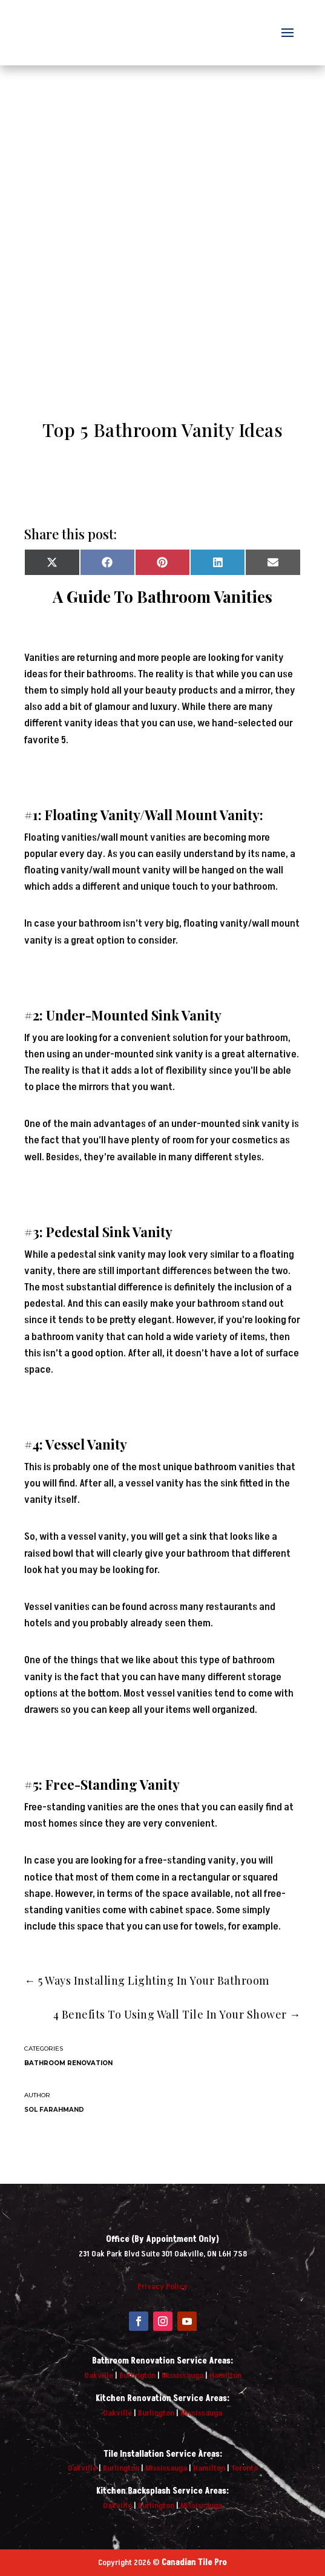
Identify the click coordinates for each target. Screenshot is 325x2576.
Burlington (137, 2375)
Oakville (98, 2375)
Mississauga (182, 2375)
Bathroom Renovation (68, 2063)
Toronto (244, 2468)
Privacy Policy (162, 2286)
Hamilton (225, 2375)
